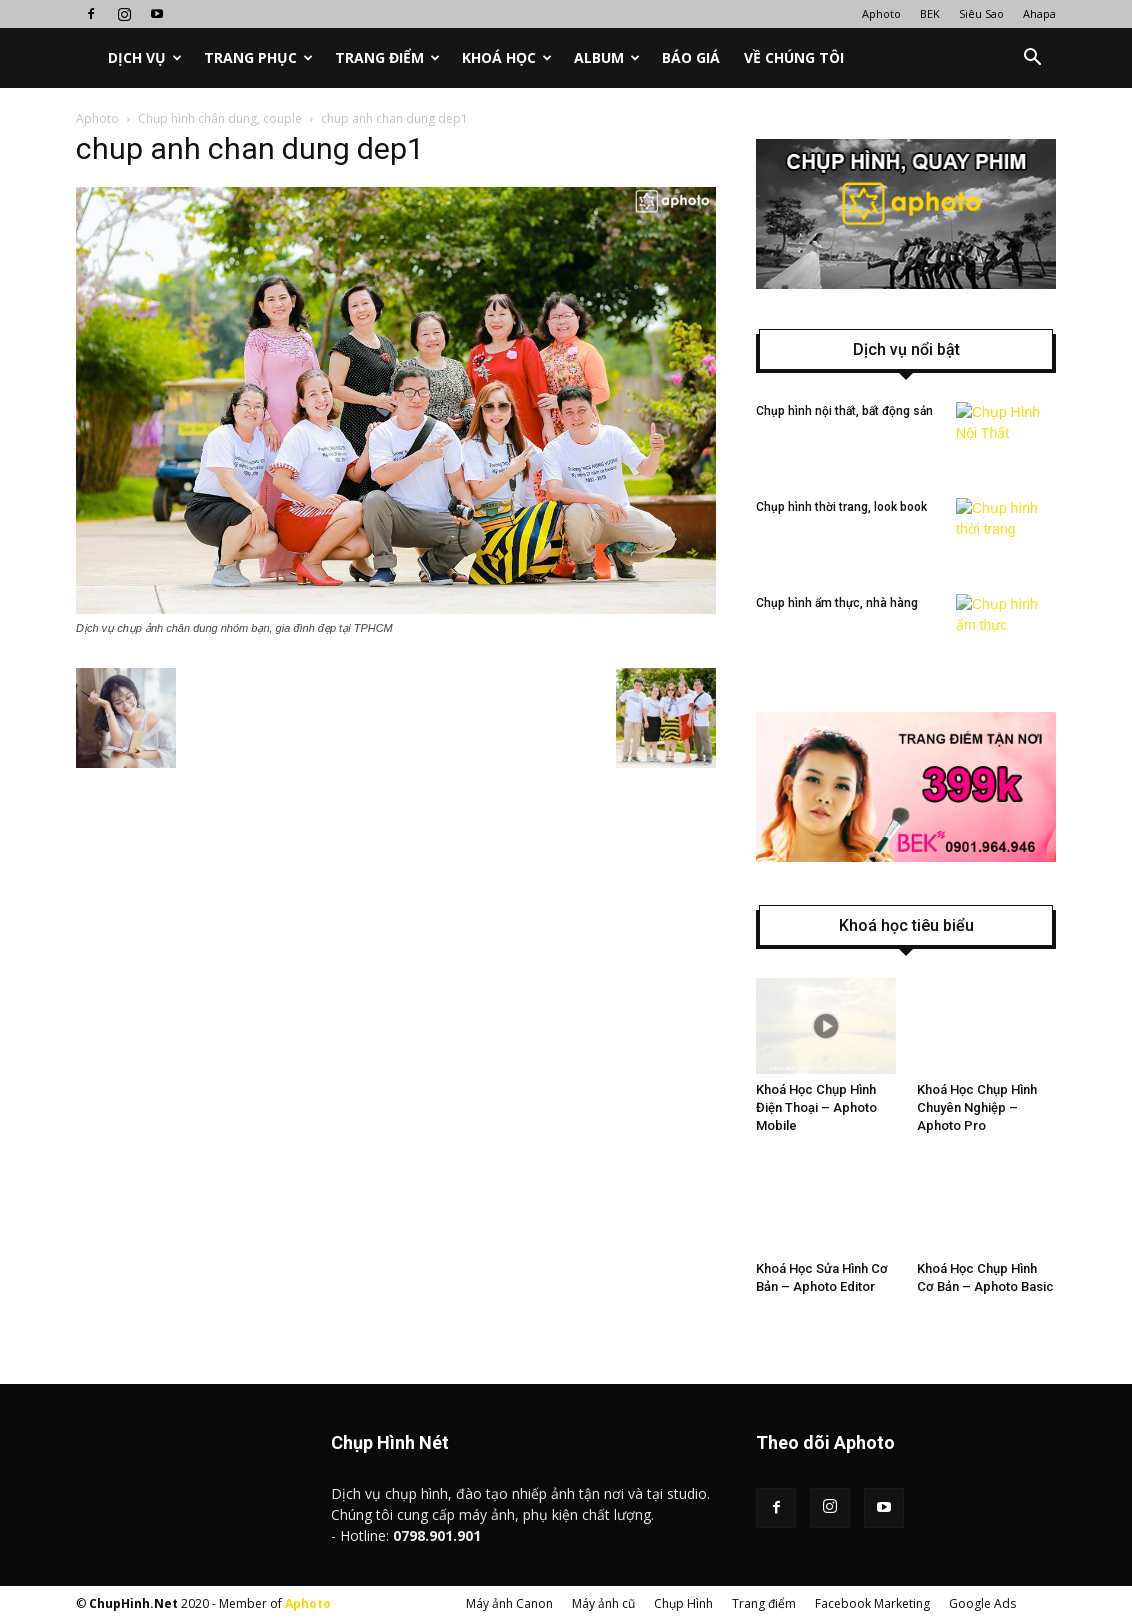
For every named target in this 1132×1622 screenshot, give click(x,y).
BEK (930, 13)
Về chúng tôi (794, 57)
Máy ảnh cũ (603, 1603)
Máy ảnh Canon (509, 1603)
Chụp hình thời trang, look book (841, 507)
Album (607, 57)
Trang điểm (387, 57)
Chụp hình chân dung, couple (220, 118)
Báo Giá (691, 57)
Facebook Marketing (872, 1603)
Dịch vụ (145, 57)
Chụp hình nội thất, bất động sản (844, 411)
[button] (1032, 58)
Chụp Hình (683, 1603)
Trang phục (258, 57)
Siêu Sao (981, 13)
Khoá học (507, 57)
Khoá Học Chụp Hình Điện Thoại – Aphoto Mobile (816, 1107)
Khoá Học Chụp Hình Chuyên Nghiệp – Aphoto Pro (977, 1107)
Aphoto (881, 13)
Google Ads (982, 1603)
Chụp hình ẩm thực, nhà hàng (837, 603)
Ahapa (1039, 13)
